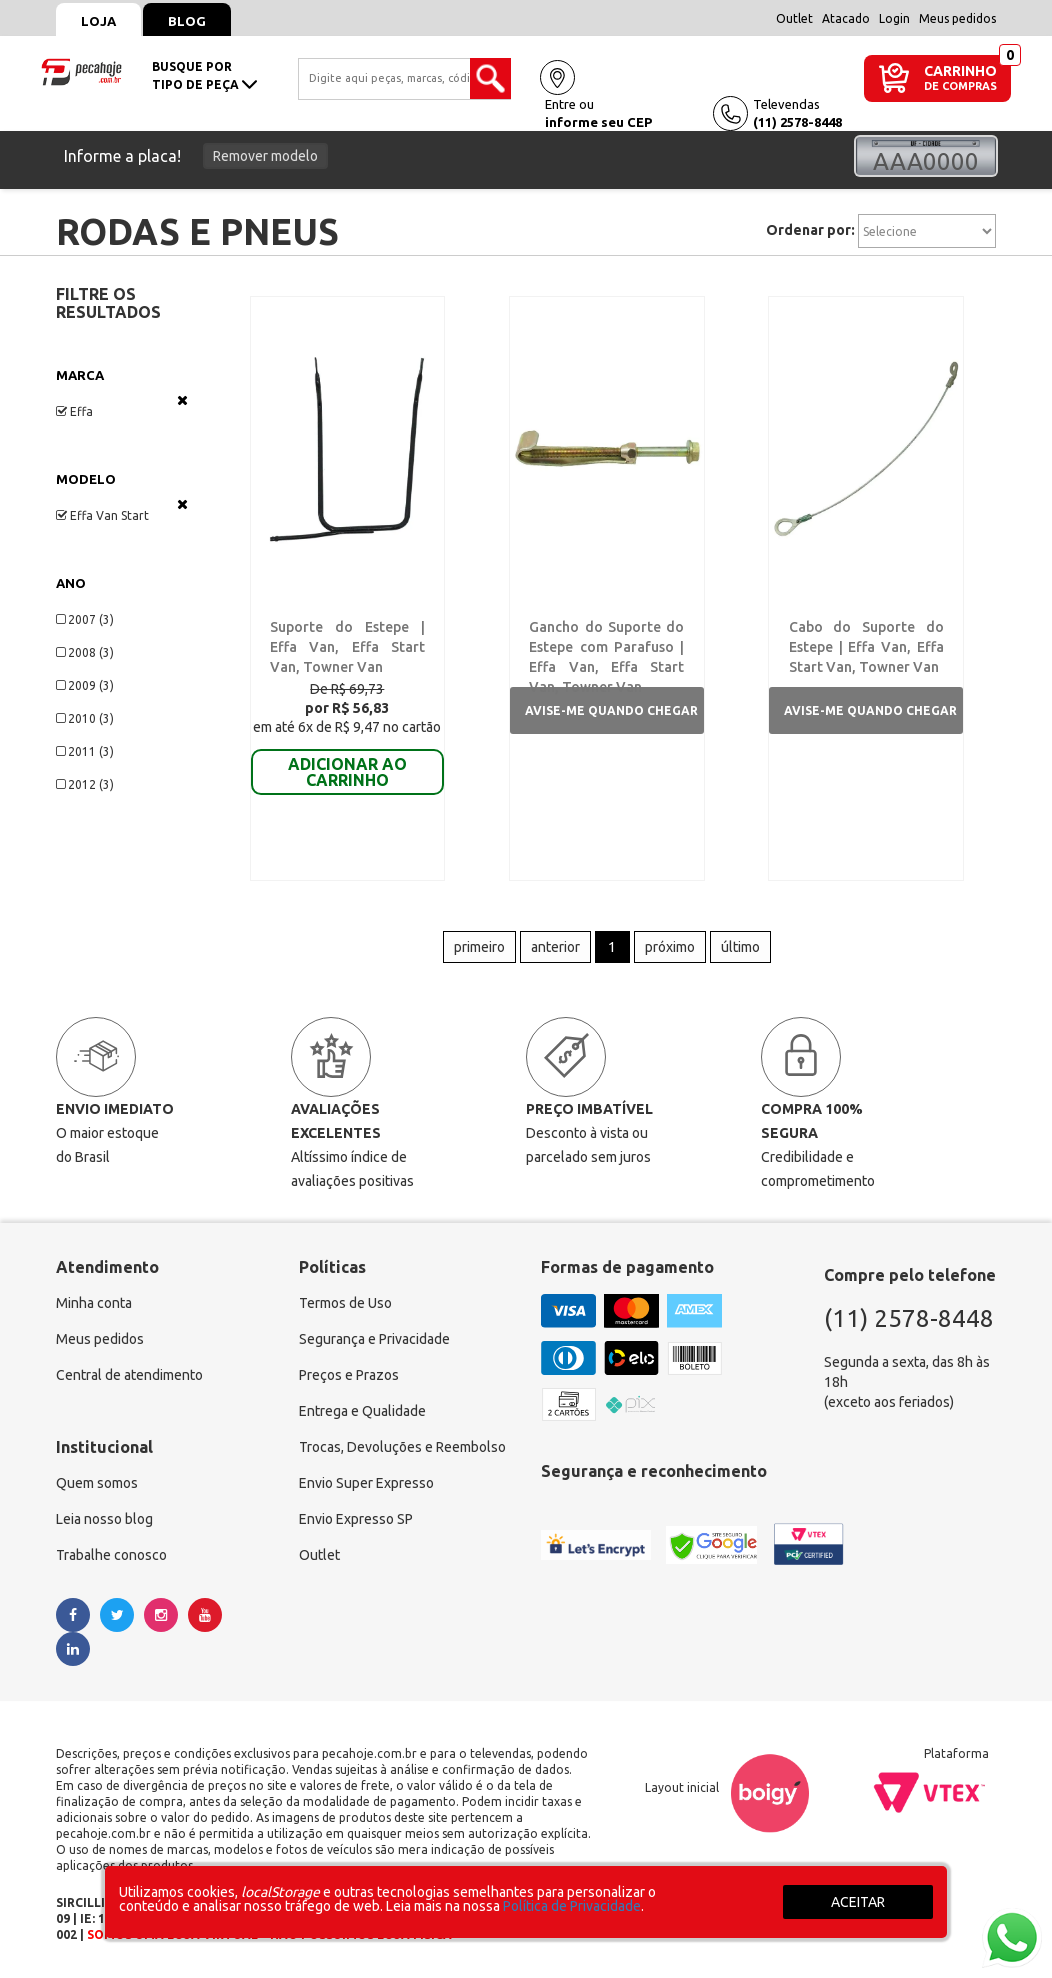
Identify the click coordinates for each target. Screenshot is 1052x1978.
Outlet (794, 18)
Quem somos (97, 1484)
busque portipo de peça (204, 75)
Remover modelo (265, 156)
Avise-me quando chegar (611, 710)
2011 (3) (85, 751)
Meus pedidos (957, 18)
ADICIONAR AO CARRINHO (347, 772)
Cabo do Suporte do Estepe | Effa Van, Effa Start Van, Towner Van (866, 647)
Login (894, 18)
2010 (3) (85, 718)
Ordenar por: (810, 230)
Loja (98, 21)
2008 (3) (85, 652)
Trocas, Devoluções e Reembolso (402, 1448)
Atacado (846, 18)
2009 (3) (85, 685)
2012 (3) (85, 784)
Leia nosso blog (104, 1520)
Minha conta (94, 1304)
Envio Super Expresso (366, 1484)
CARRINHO (960, 70)
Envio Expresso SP (356, 1520)
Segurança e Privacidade (374, 1340)
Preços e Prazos (349, 1376)
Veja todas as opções (182, 400)
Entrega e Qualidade (362, 1412)
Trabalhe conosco (111, 1556)
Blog (187, 21)
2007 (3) (85, 619)
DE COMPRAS (960, 86)
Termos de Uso (345, 1304)
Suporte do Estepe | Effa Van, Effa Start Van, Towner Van (347, 647)
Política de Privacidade (572, 1906)
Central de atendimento (129, 1376)
